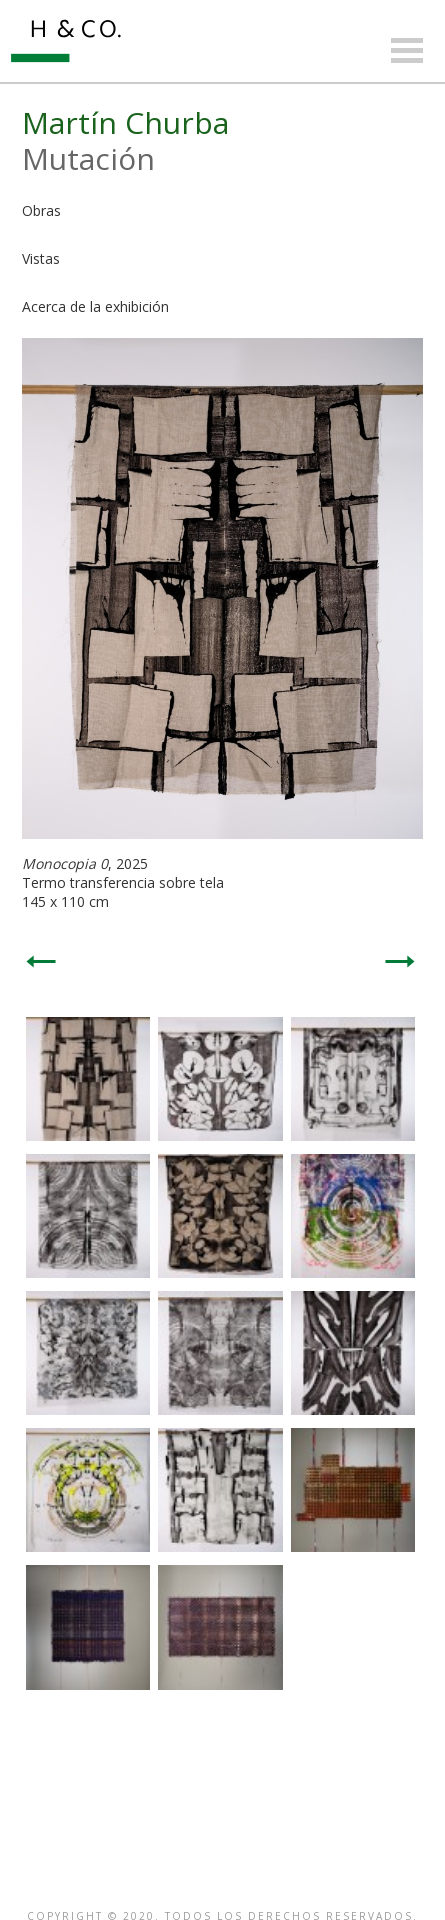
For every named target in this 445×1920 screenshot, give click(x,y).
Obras (41, 210)
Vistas (41, 258)
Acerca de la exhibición (95, 306)
